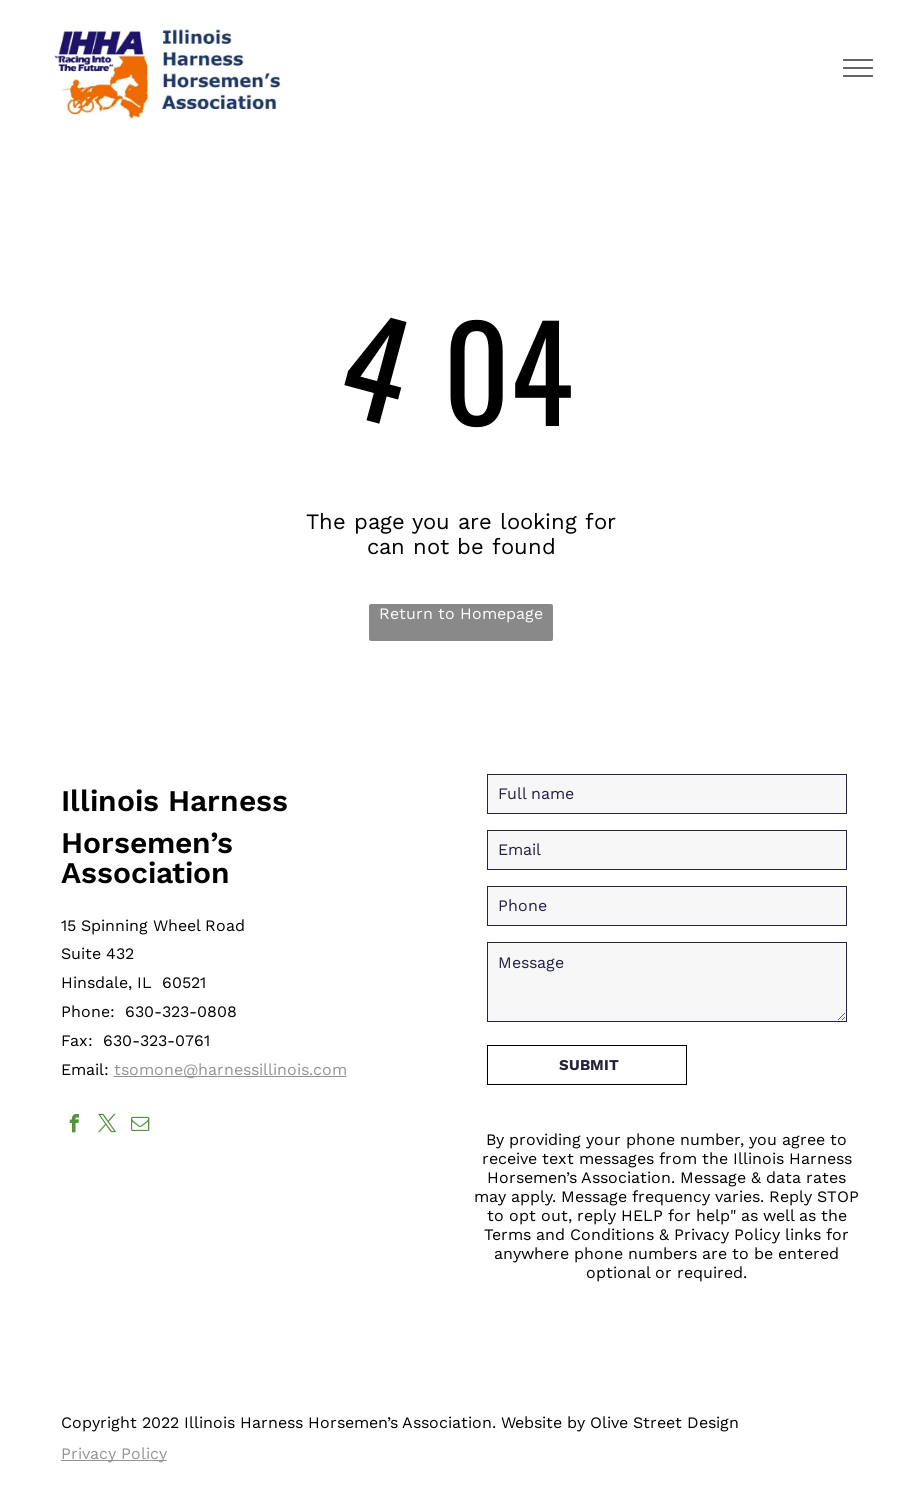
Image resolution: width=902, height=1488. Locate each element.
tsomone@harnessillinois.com (230, 1069)
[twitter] (108, 1126)
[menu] (858, 68)
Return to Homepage (461, 613)
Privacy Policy (114, 1453)
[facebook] (75, 1126)
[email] (141, 1126)
